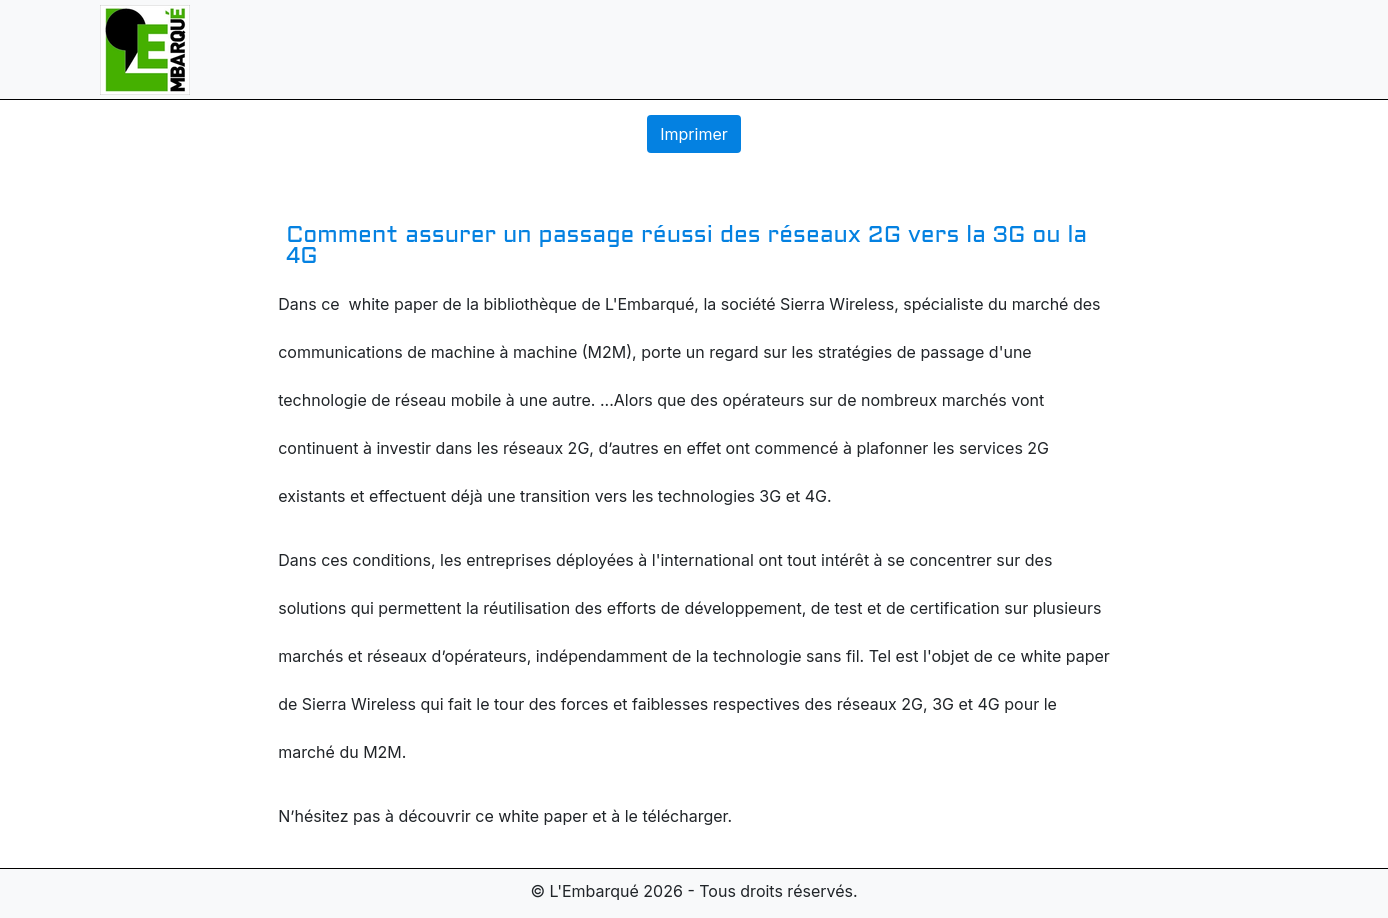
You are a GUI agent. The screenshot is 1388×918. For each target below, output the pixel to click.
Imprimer (694, 134)
